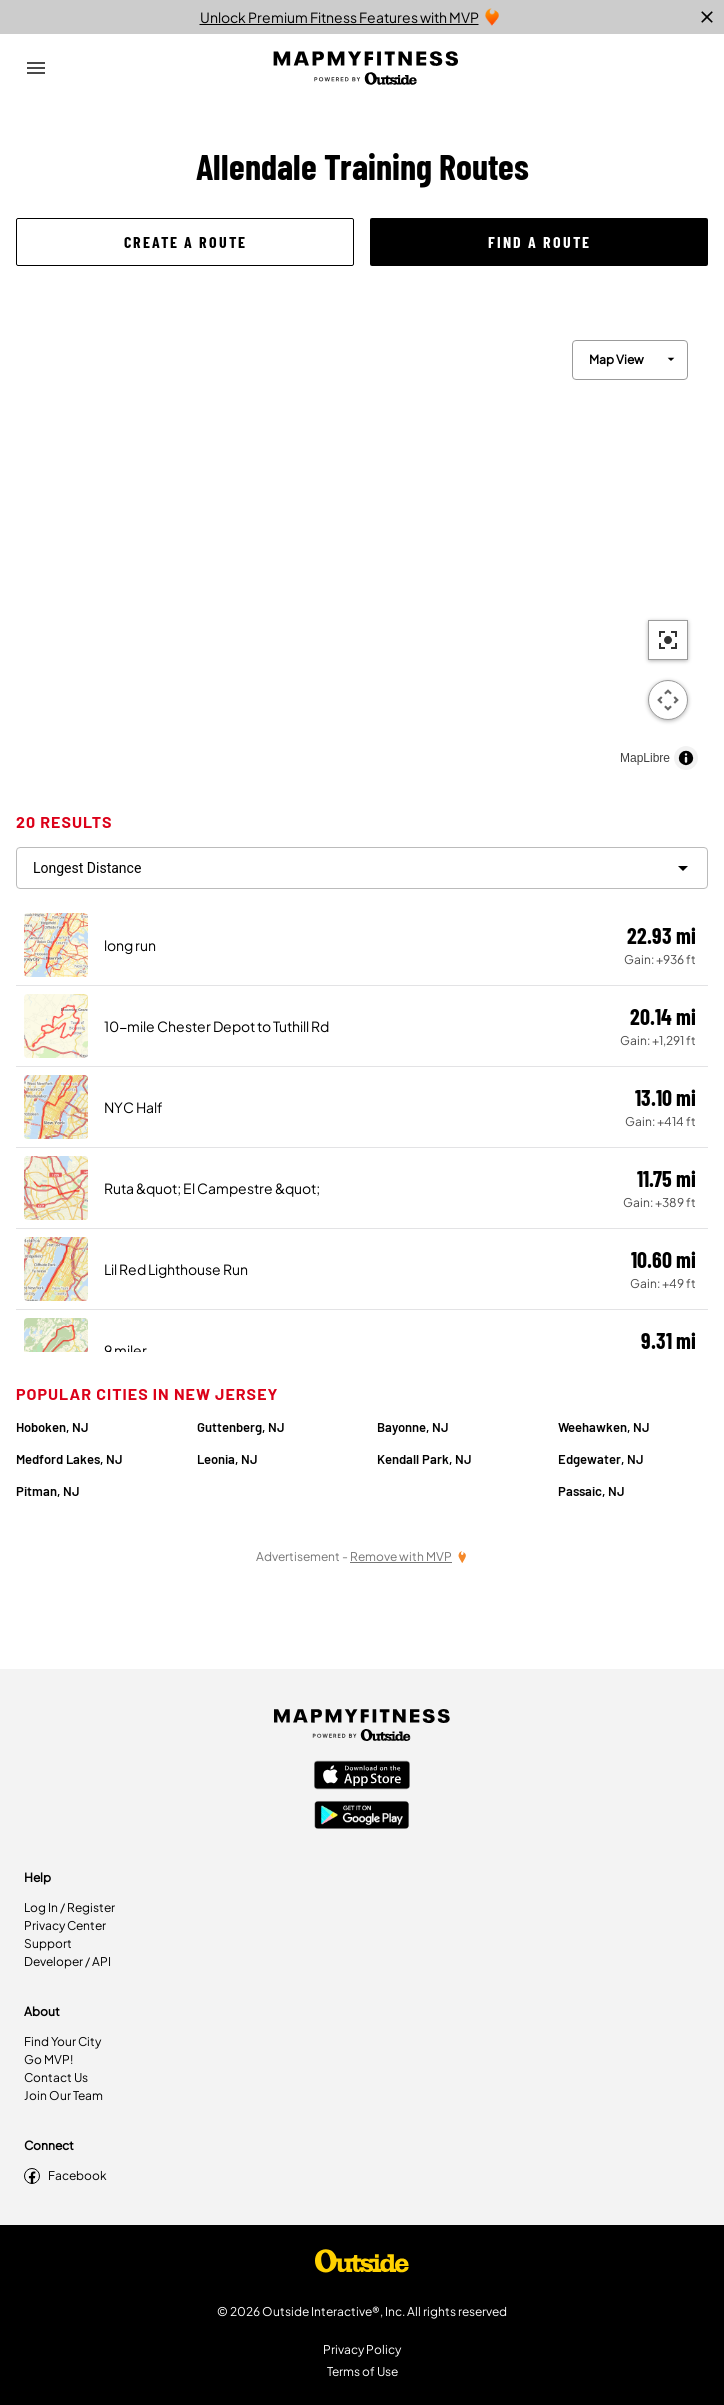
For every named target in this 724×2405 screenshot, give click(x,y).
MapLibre (645, 758)
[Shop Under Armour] (362, 2266)
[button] (185, 242)
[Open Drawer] (36, 68)
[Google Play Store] (362, 1817)
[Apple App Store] (362, 1777)
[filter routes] (362, 868)
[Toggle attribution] (686, 758)
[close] (707, 17)
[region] (362, 550)
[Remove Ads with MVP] (409, 1556)
